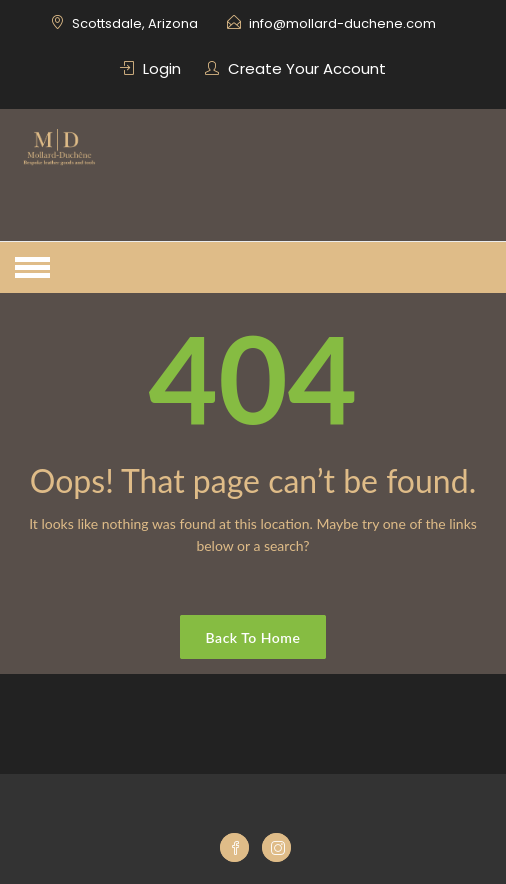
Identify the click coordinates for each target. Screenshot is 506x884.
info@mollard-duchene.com (342, 23)
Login (162, 68)
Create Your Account (307, 68)
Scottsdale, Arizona (135, 23)
